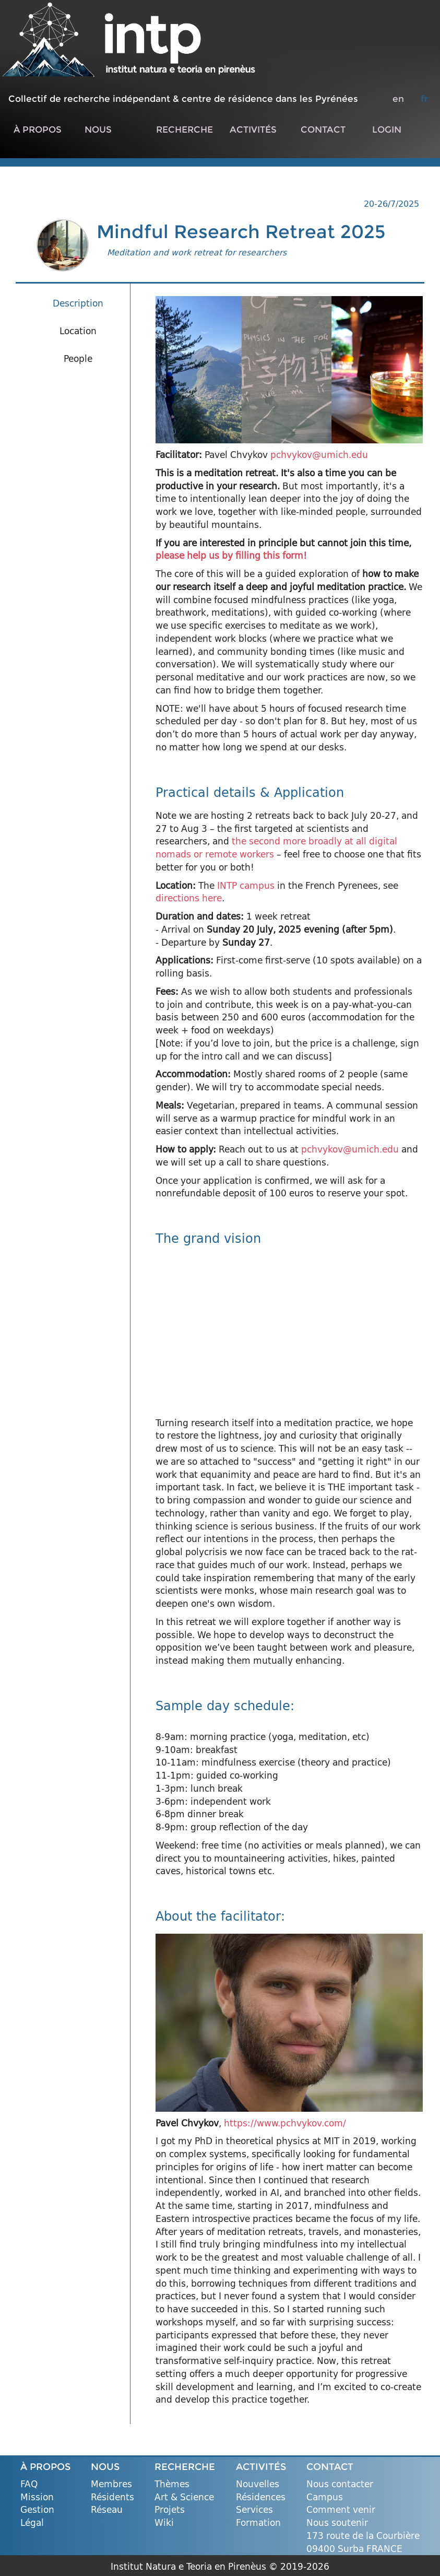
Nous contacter (339, 2484)
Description (78, 303)
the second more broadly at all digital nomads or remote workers (276, 847)
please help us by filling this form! (231, 555)
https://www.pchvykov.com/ (285, 2123)
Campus (324, 2497)
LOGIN (386, 129)
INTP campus (246, 885)
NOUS (98, 129)
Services (254, 2509)
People (78, 358)
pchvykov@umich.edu (319, 454)
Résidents (112, 2497)
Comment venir (340, 2509)
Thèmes (171, 2484)
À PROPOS (38, 129)
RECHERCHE (184, 129)
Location (78, 330)
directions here (189, 897)
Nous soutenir (337, 2523)
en (398, 98)
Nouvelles (257, 2484)
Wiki (164, 2523)
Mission (37, 2497)
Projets (169, 2509)
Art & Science (184, 2497)
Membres (111, 2484)
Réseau (107, 2509)
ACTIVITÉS (253, 129)
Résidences (261, 2497)
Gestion (37, 2509)
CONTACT (323, 129)
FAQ (29, 2484)
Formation (258, 2523)
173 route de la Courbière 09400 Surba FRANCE (363, 2542)
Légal (32, 2523)
